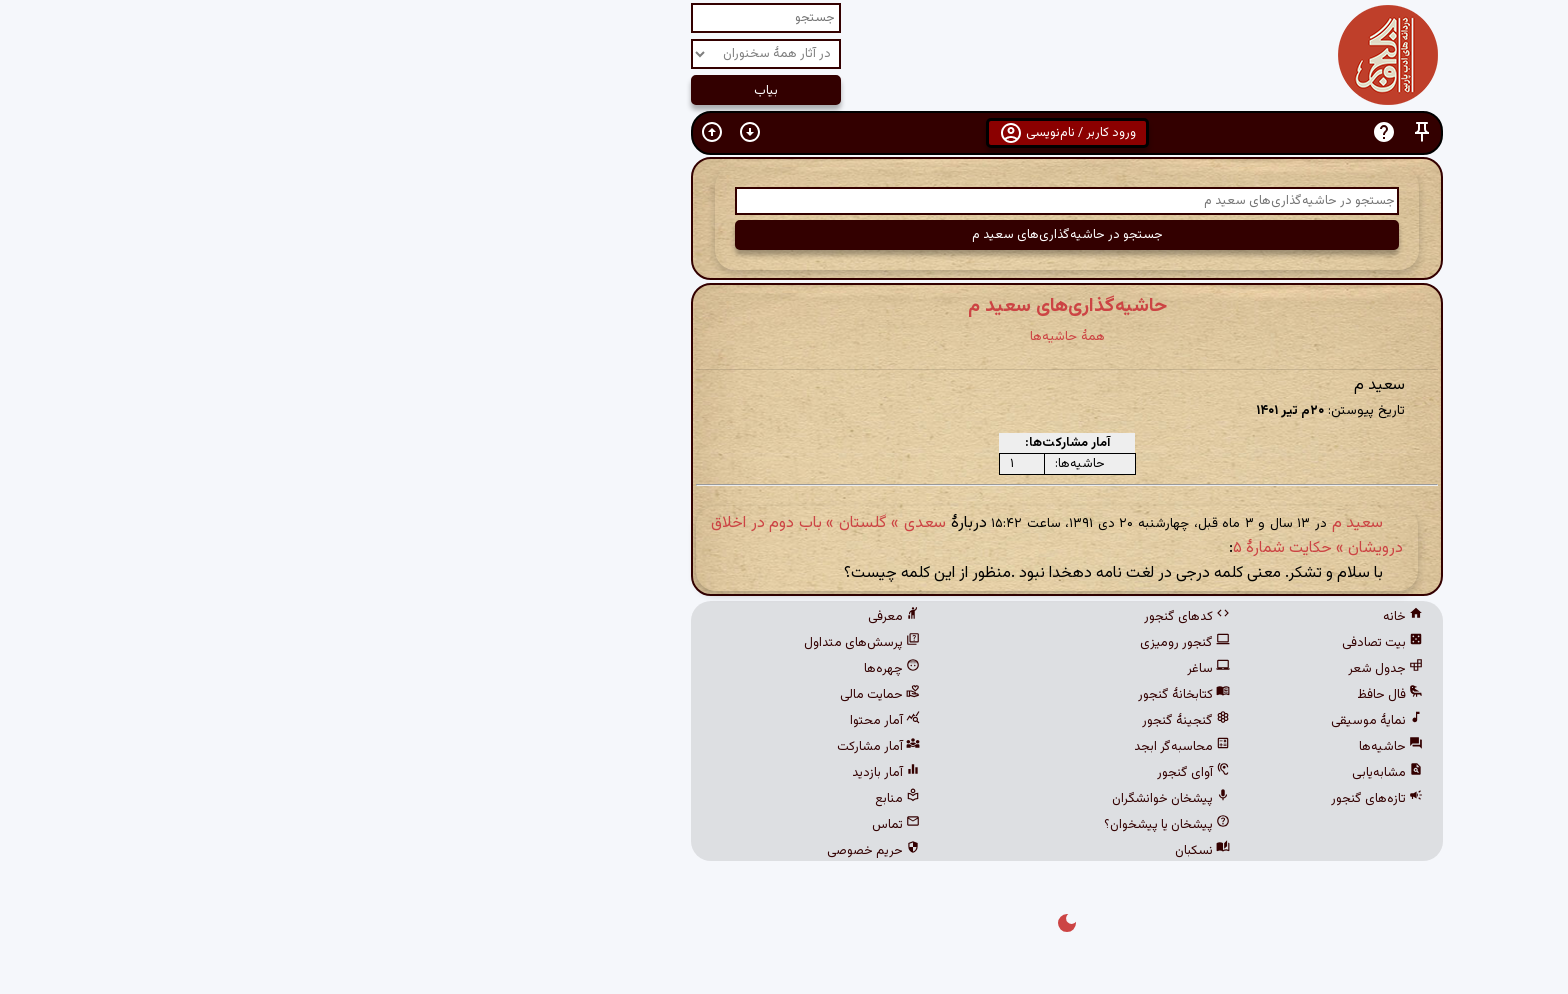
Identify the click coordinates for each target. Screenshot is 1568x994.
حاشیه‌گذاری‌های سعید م (784, 306)
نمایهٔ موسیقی (1094, 721)
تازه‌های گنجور (1094, 799)
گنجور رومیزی (902, 643)
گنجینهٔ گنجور (903, 721)
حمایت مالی (597, 695)
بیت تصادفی (1099, 643)
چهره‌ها (609, 669)
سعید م (1075, 523)
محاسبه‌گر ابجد (899, 747)
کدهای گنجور (904, 617)
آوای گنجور (910, 773)
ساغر (925, 669)
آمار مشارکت (595, 747)
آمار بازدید (603, 773)
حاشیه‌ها (1108, 747)
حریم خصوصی (590, 851)
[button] (1139, 132)
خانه (1120, 617)
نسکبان (919, 851)
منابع (614, 799)
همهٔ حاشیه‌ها (784, 336)
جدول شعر (1102, 669)
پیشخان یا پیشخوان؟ (884, 825)
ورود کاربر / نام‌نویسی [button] (784, 133)
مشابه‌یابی (1104, 773)
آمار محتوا (602, 721)
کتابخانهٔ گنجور (901, 695)
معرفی (611, 617)
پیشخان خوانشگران (888, 799)
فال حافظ (1107, 695)
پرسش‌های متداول (579, 643)
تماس (613, 825)
